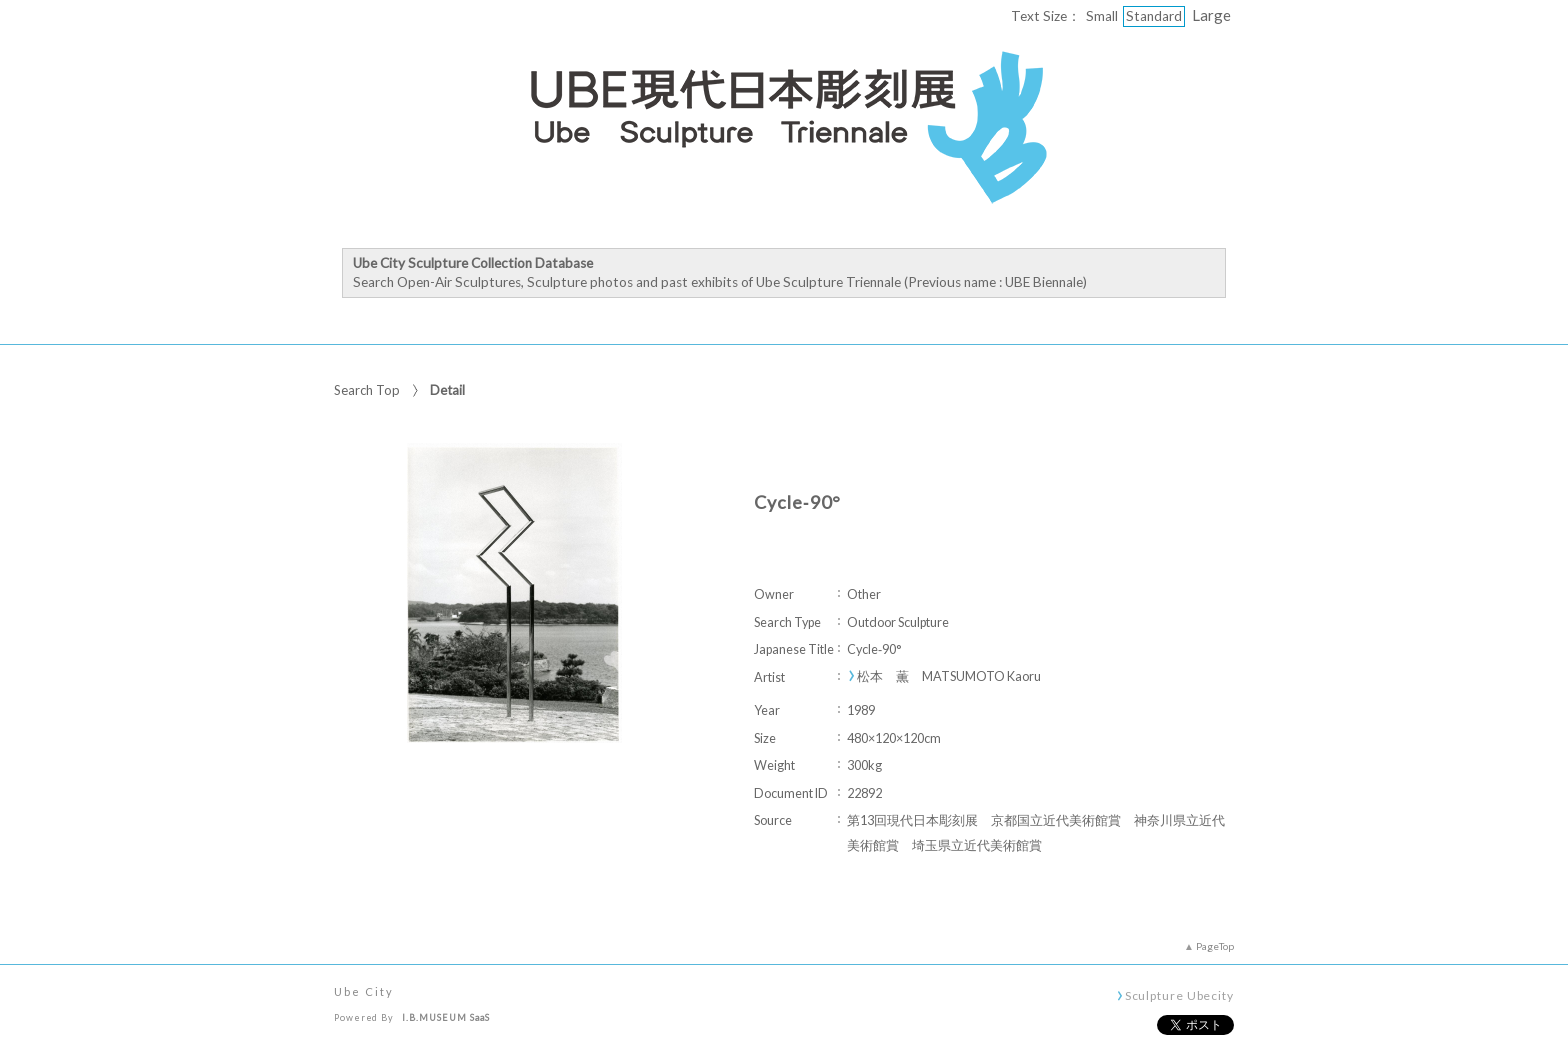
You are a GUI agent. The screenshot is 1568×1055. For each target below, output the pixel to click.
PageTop (1215, 946)
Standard (1154, 16)
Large (1211, 15)
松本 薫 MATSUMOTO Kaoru (949, 676)
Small (1102, 16)
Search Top (367, 390)
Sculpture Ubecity (1179, 995)
